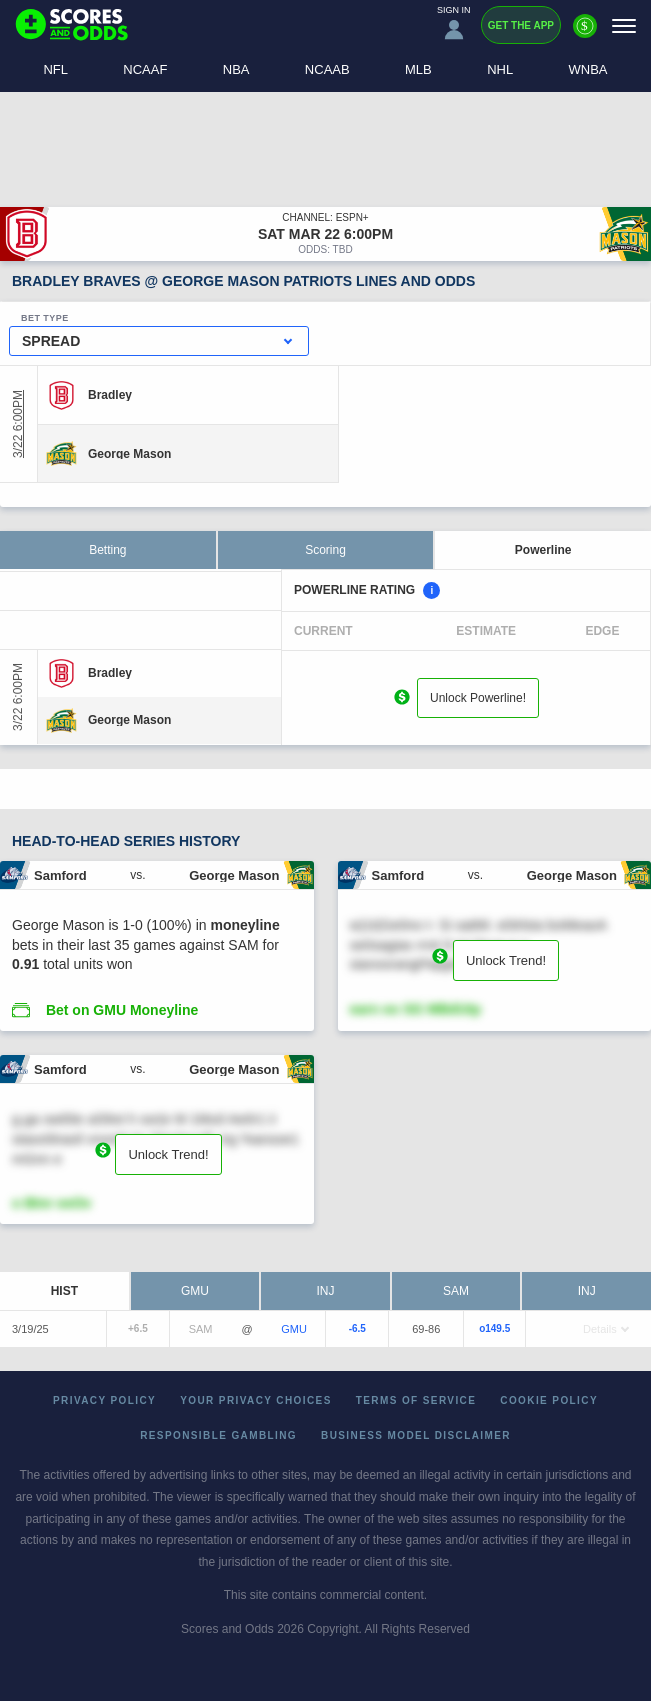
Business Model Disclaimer (416, 1435)
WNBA (588, 69)
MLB (418, 69)
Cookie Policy (549, 1400)
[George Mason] (129, 453)
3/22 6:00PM (18, 424)
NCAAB (327, 69)
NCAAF (145, 69)
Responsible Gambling (218, 1435)
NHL (500, 69)
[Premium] (585, 34)
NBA (236, 69)
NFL (55, 69)
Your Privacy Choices (256, 1400)
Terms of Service (416, 1400)
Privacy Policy (104, 1400)
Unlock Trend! (506, 960)
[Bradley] (110, 395)
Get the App (521, 25)
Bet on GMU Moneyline (122, 1010)
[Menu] (624, 25)
